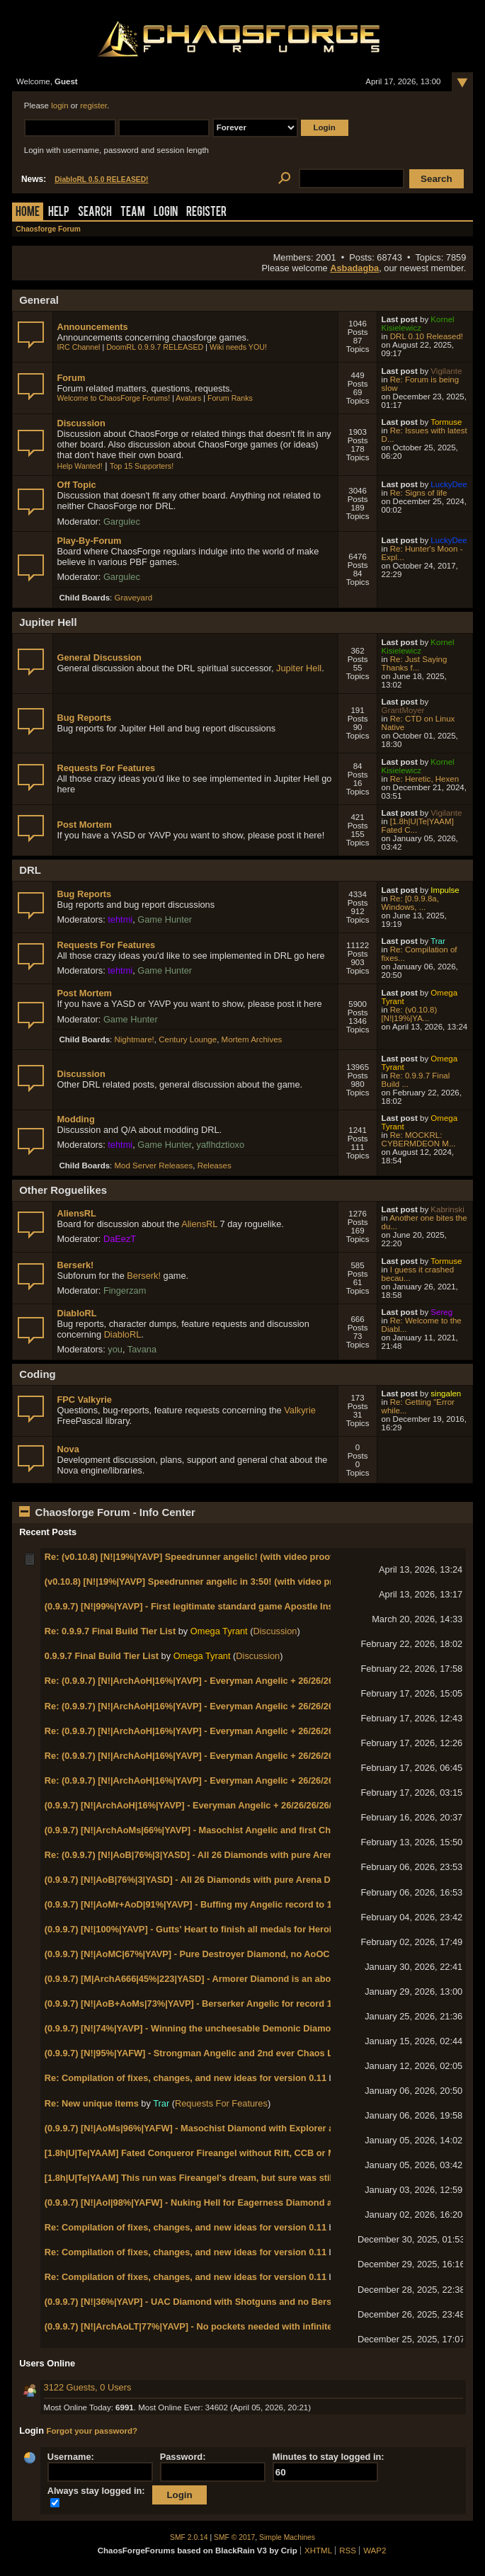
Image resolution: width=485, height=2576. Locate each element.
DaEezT (119, 1238)
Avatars (188, 398)
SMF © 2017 (234, 2537)
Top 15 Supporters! (141, 466)
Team (132, 212)
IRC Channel (78, 347)
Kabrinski (447, 1209)
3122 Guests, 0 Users (88, 2387)
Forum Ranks (230, 398)
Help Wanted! (79, 466)
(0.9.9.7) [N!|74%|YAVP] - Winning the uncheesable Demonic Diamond (193, 2028)
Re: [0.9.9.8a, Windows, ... (410, 902)
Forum (71, 377)
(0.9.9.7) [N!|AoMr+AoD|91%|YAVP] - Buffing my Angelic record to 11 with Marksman (225, 1904)
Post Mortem (84, 824)
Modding (75, 1119)
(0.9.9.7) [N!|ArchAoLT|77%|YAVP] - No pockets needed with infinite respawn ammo (223, 2326)
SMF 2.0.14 (189, 2537)
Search (95, 212)
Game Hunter (164, 919)
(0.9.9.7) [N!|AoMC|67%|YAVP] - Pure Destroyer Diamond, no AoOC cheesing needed (225, 1954)
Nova (68, 1449)
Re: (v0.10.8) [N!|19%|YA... (410, 1013)
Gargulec (121, 521)
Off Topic (76, 484)
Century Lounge (188, 1039)
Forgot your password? (92, 2431)
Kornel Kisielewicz (418, 323)
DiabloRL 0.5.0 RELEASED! (101, 179)
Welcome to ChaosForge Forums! (113, 398)
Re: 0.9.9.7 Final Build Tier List (110, 1631)
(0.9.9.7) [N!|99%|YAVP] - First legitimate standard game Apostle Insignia (200, 1606)
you (115, 1349)
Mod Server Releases (153, 1165)
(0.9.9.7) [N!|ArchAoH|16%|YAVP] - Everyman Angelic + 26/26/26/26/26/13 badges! (218, 1805)
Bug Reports (84, 717)
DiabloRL (76, 1313)
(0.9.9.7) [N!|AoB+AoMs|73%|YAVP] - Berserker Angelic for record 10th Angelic (213, 2003)
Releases (215, 1165)
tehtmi (120, 919)
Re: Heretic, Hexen (424, 779)
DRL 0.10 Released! (426, 336)
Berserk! (75, 1265)
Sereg (441, 1312)
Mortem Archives (252, 1039)
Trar (437, 941)
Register (206, 212)
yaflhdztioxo (221, 1144)
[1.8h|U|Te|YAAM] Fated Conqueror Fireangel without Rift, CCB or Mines (199, 2153)
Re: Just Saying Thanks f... (414, 663)
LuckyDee (448, 484)
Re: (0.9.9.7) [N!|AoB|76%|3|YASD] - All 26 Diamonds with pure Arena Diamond (212, 1855)
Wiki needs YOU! (238, 347)
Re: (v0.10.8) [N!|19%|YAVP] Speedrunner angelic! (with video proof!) (192, 1556)
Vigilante (446, 371)
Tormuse (446, 422)
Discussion (81, 423)
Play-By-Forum (89, 540)
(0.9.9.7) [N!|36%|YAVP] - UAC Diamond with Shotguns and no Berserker (199, 2301)
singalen (445, 1393)
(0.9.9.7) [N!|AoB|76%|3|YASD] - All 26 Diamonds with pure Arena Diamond (204, 1879)
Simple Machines (287, 2537)
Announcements (92, 326)
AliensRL (76, 1213)
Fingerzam (124, 1290)
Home (28, 212)
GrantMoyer (403, 710)
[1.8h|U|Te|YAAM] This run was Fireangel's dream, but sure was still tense (203, 2177)
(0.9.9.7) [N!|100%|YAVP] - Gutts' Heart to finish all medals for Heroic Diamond (211, 1929)
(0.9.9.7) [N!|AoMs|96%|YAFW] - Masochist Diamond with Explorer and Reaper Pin (220, 2128)
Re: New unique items (92, 2103)
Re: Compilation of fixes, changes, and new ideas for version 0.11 (185, 2078)
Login (166, 212)
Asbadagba (354, 268)
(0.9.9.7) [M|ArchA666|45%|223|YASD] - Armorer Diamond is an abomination (207, 1978)
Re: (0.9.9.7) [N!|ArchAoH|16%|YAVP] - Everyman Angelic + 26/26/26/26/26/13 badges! (227, 1680)
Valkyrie (300, 1410)
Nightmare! (134, 1039)
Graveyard (133, 597)
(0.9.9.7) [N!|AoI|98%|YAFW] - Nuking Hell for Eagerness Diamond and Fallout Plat (220, 2202)
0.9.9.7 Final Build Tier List (102, 1656)
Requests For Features (106, 768)
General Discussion (99, 657)
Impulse (444, 890)
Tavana (141, 1349)
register (93, 105)
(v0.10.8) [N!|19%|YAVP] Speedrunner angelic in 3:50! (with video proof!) (199, 1581)
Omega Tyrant (219, 1631)
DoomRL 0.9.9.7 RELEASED (154, 347)
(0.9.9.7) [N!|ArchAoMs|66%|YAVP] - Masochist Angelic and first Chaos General (213, 1830)
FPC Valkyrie (84, 1399)
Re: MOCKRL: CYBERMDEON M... (419, 1139)
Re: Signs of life (418, 493)
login (59, 105)
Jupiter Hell (298, 668)
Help (58, 212)
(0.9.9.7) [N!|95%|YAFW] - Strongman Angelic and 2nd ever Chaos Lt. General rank (220, 2053)
